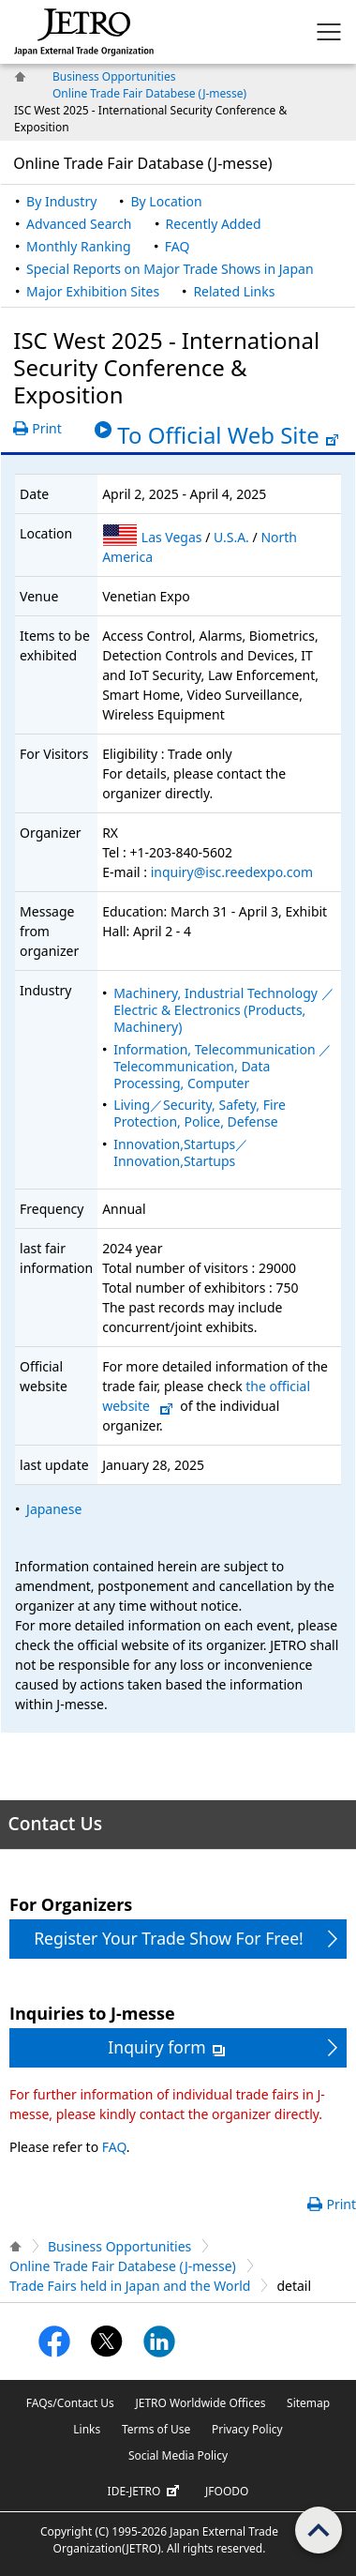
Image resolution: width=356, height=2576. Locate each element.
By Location (165, 201)
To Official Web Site (228, 434)
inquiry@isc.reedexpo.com (232, 872)
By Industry (61, 201)
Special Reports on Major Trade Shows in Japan (169, 269)
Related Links (233, 291)
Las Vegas (173, 537)
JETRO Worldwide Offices (200, 2403)
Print (47, 428)
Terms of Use (156, 2429)
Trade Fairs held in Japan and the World (129, 2286)
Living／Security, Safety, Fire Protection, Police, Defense (199, 1113)
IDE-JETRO (146, 2491)
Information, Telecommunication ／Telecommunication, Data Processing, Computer (222, 1066)
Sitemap (308, 2403)
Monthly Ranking (78, 246)
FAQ (177, 246)
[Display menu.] (329, 32)
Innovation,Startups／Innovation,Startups (180, 1152)
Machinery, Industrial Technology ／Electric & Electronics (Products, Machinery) (223, 1010)
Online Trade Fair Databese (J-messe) (149, 93)
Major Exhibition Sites (92, 291)
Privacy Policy (247, 2429)
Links (86, 2429)
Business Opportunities (113, 76)
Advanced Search (78, 224)
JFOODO (226, 2491)
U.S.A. (233, 537)
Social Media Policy (178, 2455)
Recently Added (213, 224)
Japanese (54, 1509)
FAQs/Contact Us (70, 2403)
